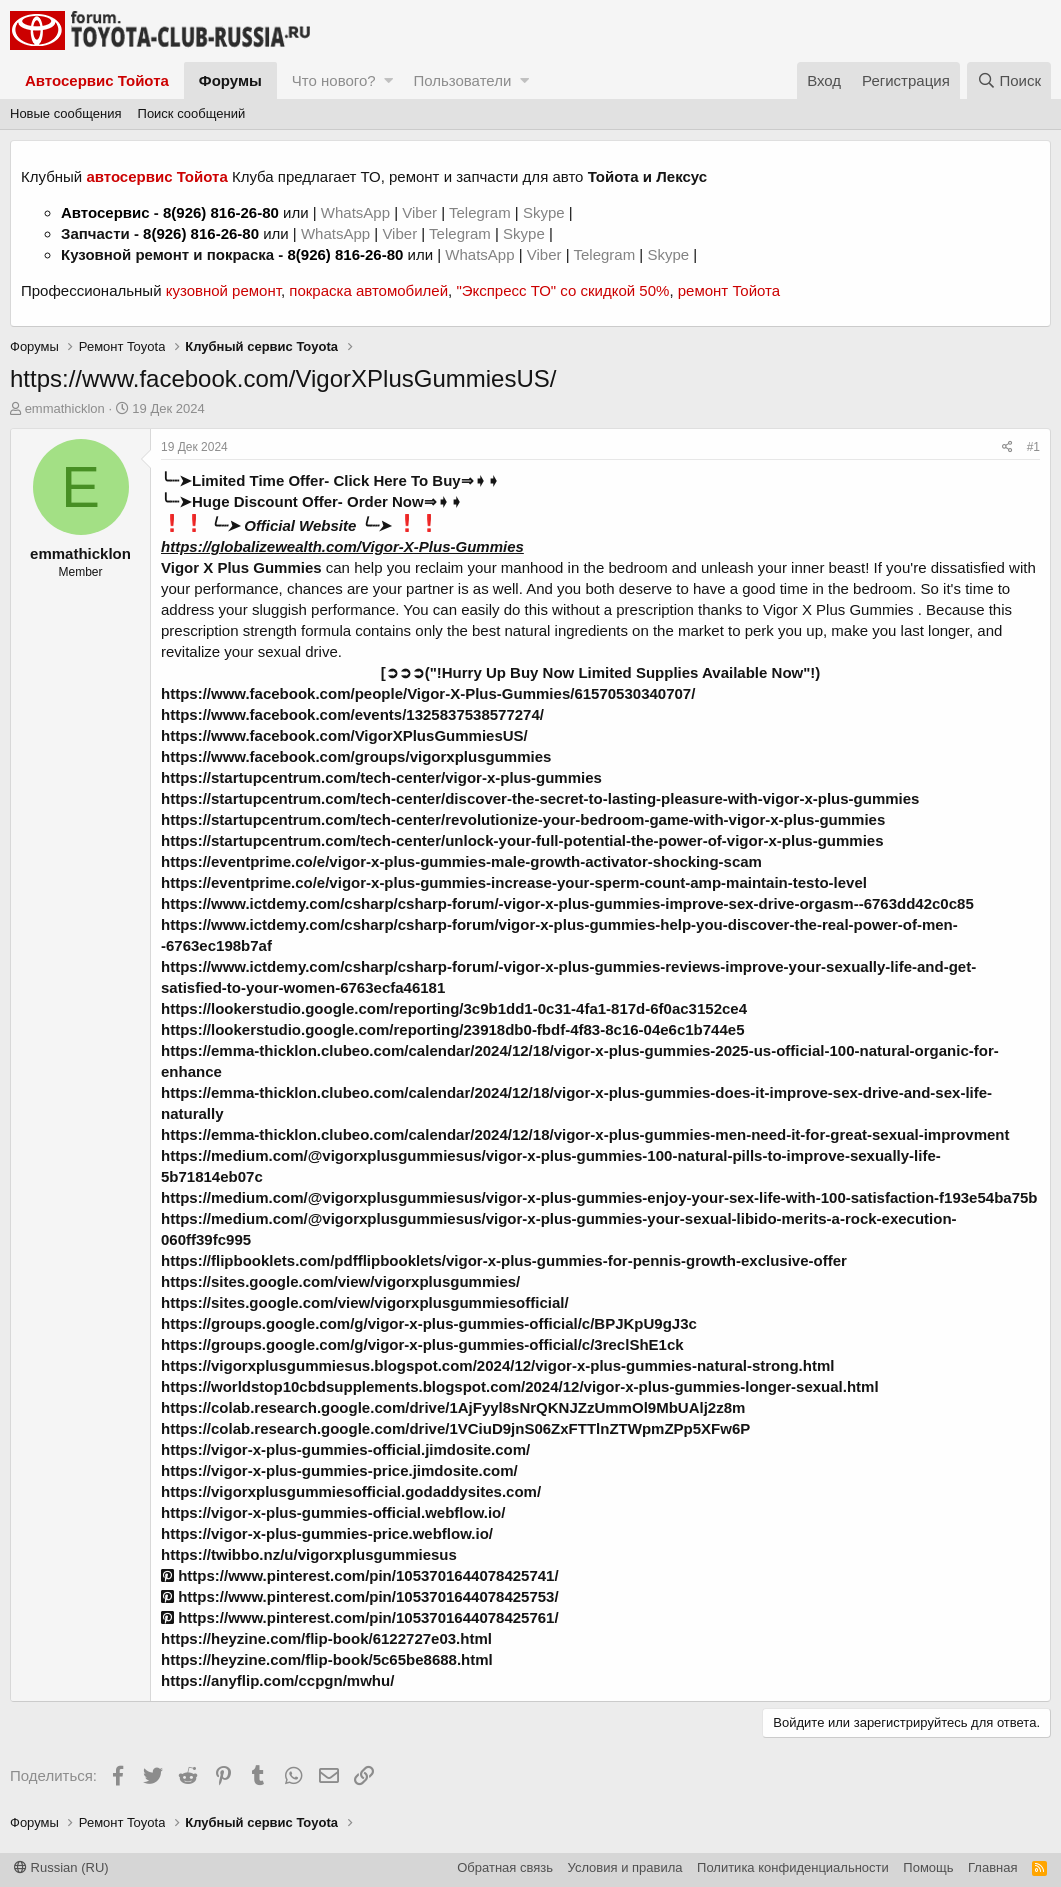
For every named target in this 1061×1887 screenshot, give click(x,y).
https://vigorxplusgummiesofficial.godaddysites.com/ (351, 1491)
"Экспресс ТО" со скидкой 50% (562, 290)
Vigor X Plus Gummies (241, 567)
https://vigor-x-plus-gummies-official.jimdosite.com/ (345, 1449)
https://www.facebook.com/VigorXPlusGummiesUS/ (344, 735)
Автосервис (105, 212)
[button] (388, 80)
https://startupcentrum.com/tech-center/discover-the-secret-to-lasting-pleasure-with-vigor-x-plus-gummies (540, 798)
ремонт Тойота (729, 290)
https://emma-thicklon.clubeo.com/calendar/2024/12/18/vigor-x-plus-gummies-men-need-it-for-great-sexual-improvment (585, 1134)
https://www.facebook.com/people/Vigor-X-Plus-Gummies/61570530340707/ (428, 693)
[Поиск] (1009, 80)
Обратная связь (505, 1867)
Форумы (230, 80)
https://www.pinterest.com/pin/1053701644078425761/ (360, 1617)
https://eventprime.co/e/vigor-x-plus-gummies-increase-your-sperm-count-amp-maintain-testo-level (514, 882)
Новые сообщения (66, 113)
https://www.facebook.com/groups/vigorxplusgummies (356, 756)
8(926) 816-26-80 (221, 212)
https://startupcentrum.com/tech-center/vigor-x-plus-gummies (381, 777)
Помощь (928, 1867)
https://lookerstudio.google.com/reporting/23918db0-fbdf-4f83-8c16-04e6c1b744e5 (453, 1029)
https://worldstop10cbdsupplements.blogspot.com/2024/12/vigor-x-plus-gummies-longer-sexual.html (520, 1386)
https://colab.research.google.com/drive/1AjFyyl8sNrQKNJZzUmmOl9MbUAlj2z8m (453, 1407)
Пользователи (462, 80)
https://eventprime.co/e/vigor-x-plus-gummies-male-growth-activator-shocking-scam (461, 861)
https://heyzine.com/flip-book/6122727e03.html (326, 1638)
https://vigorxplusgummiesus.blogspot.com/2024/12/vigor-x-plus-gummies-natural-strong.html (497, 1365)
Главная (992, 1867)
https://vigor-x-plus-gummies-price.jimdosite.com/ (339, 1470)
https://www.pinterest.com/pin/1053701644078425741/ (360, 1575)
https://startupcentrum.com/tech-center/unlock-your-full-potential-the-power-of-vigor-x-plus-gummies (522, 840)
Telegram (482, 212)
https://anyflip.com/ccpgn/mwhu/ (277, 1680)
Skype (546, 212)
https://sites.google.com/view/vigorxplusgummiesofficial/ (365, 1302)
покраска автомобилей (368, 290)
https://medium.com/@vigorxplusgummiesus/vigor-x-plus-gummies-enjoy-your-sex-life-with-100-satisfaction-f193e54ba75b (599, 1197)
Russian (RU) (61, 1867)
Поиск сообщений (192, 113)
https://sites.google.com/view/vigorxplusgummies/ (340, 1281)
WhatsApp (357, 212)
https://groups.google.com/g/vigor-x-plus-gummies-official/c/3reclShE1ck (422, 1344)
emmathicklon (65, 408)
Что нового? (334, 80)
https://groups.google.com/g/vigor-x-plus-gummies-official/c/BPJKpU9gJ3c (429, 1323)
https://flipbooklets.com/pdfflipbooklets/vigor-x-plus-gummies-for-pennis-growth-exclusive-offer (504, 1260)
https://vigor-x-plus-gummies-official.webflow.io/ (333, 1512)
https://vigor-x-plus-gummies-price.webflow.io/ (327, 1533)
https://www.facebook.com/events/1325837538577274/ (352, 714)
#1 (1033, 447)
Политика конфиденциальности (793, 1867)
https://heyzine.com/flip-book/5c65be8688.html (327, 1659)
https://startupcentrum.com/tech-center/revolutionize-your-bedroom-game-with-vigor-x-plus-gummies (523, 819)
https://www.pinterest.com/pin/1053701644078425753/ (360, 1596)
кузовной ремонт (223, 290)
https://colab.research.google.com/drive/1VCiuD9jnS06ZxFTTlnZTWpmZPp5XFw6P (455, 1428)
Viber (419, 212)
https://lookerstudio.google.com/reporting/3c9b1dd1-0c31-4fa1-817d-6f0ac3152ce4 (454, 1008)
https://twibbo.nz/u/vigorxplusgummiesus (309, 1554)
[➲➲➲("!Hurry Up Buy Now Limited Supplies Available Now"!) (601, 672)
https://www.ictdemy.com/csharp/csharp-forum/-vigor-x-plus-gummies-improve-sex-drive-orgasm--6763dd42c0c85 (567, 903)
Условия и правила (625, 1867)
